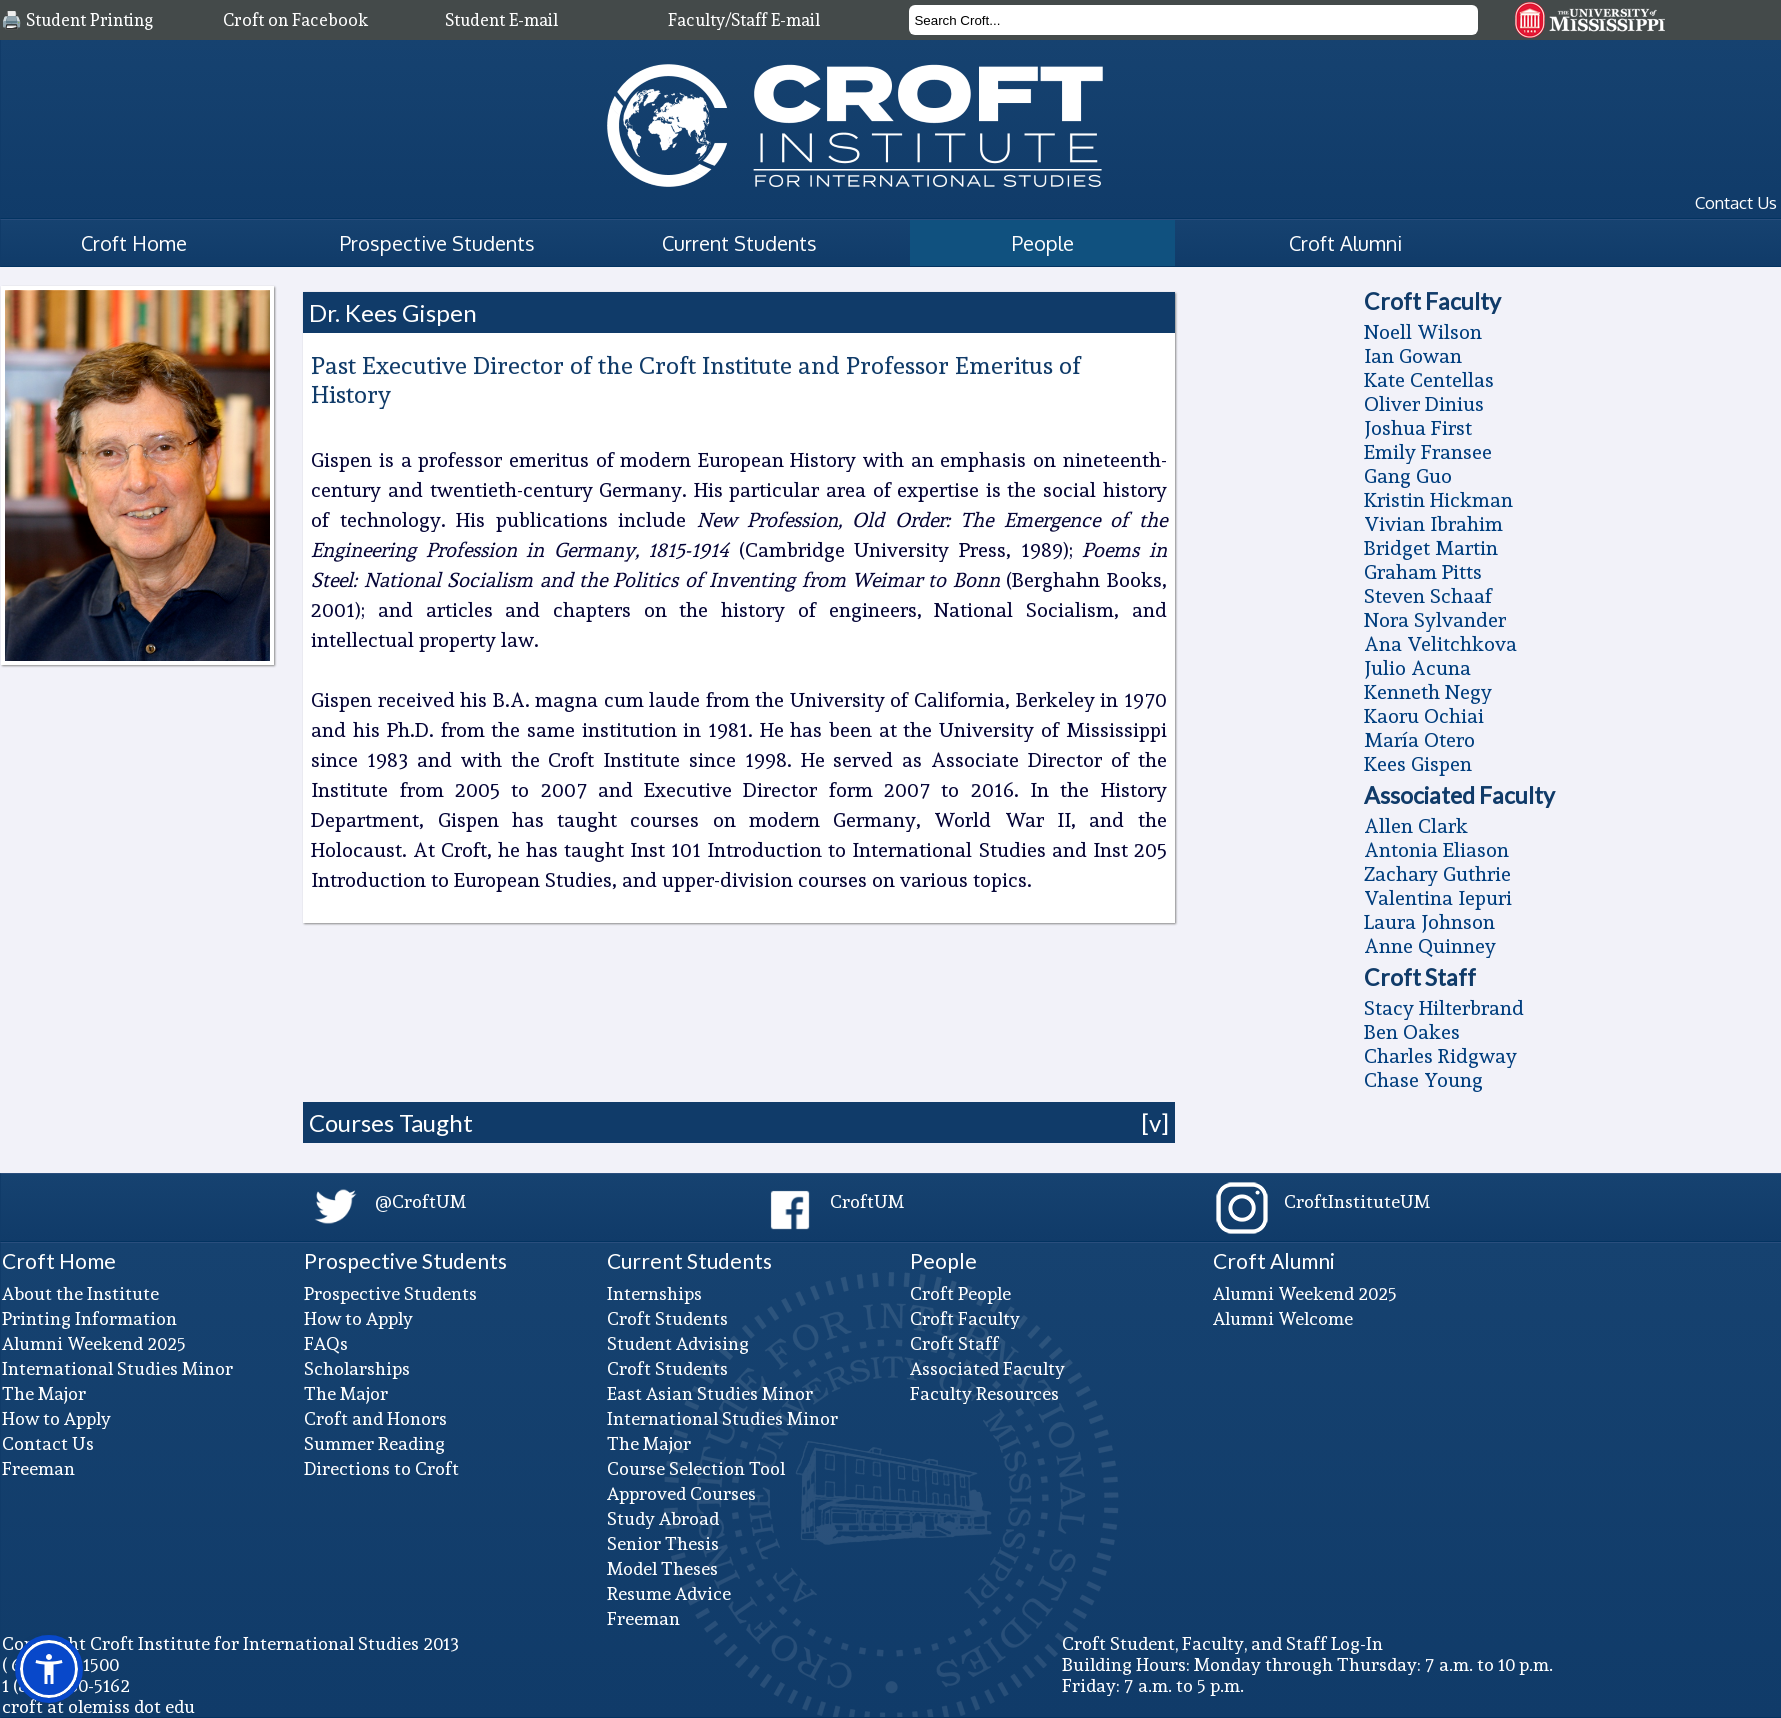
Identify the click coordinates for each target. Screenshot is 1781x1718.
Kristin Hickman (1438, 500)
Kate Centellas (1429, 380)
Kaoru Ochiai (1424, 716)
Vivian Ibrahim (1433, 524)
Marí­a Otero (1419, 740)
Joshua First (1418, 428)
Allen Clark (1416, 826)
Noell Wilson (1423, 332)
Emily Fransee (1428, 452)
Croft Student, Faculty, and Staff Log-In (1222, 1643)
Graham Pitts (1423, 572)
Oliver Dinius (1424, 404)
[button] (49, 1669)
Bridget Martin (1431, 548)
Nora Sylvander (1435, 620)
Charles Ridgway (1440, 1056)
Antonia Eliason (1436, 850)
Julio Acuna (1417, 668)
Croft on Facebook (295, 20)
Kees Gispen (1418, 764)
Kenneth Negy (1428, 692)
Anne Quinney (1430, 946)
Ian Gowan (1413, 356)
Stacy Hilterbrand (1444, 1008)
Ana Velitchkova (1440, 644)
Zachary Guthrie (1437, 874)
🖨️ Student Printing (77, 20)
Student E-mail (501, 20)
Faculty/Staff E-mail (744, 20)
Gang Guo (1408, 476)
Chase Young (1423, 1080)
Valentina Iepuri (1438, 898)
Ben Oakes (1412, 1032)
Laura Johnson (1429, 922)
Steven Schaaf (1428, 596)
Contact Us (1736, 202)
